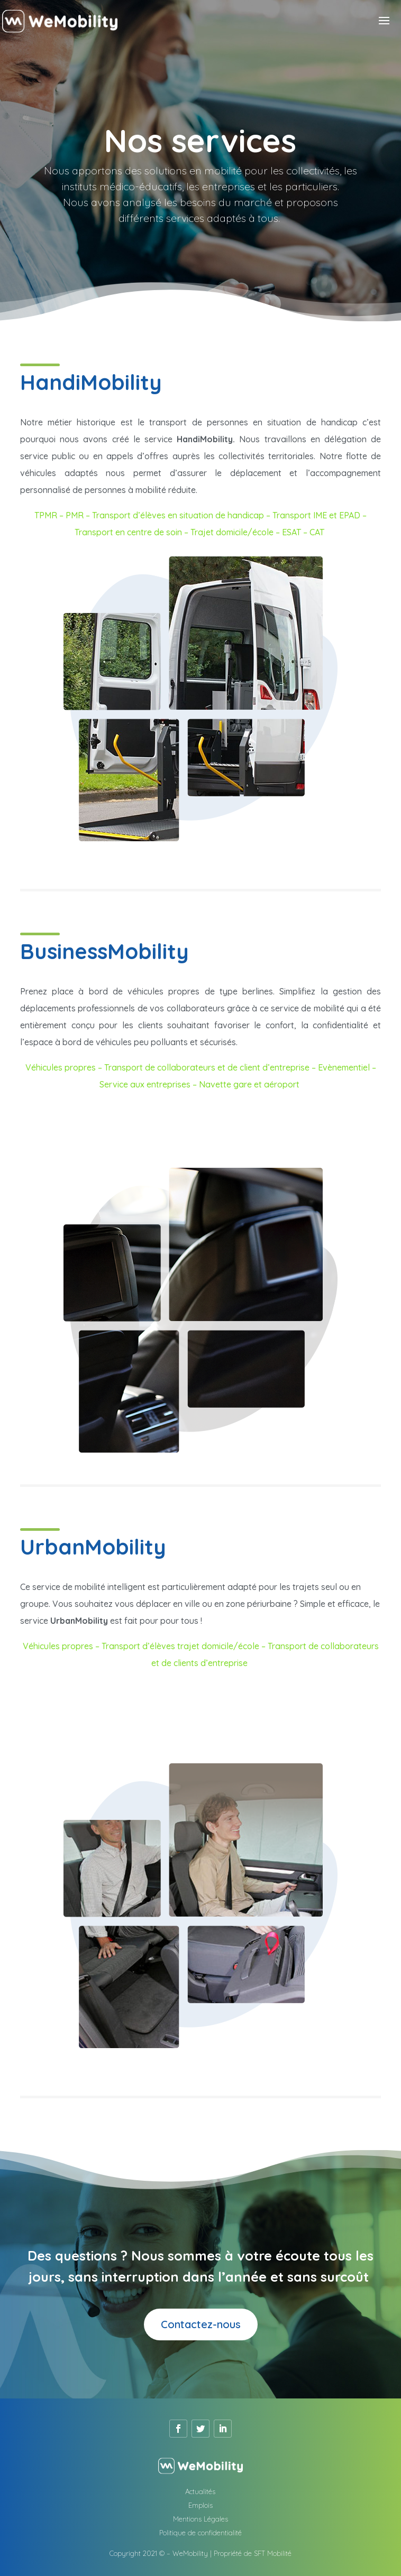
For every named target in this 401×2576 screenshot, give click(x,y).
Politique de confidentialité (200, 2532)
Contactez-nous (201, 2324)
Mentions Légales (200, 2519)
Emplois (200, 2505)
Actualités (200, 2491)
